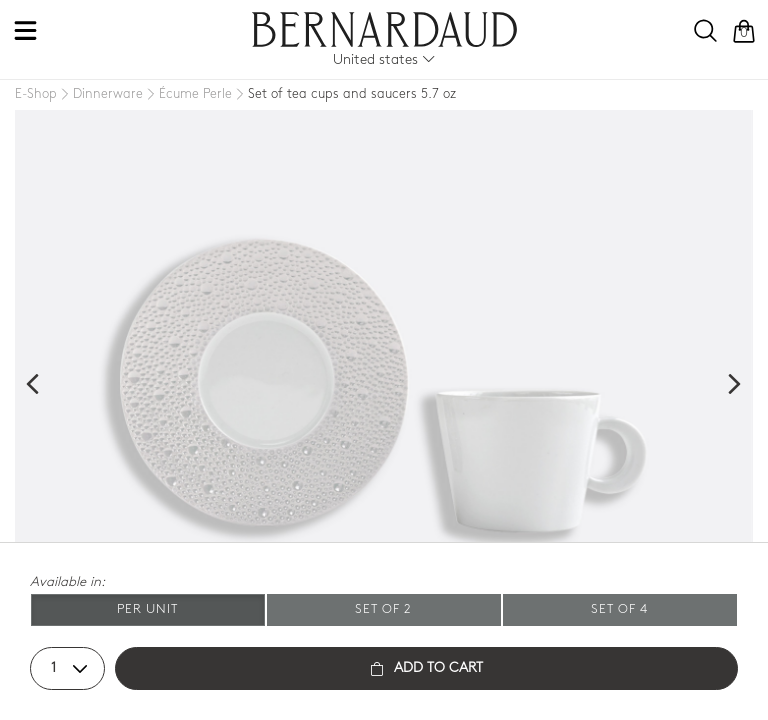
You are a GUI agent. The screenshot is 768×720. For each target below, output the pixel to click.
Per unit (147, 609)
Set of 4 (619, 609)
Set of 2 (383, 609)
